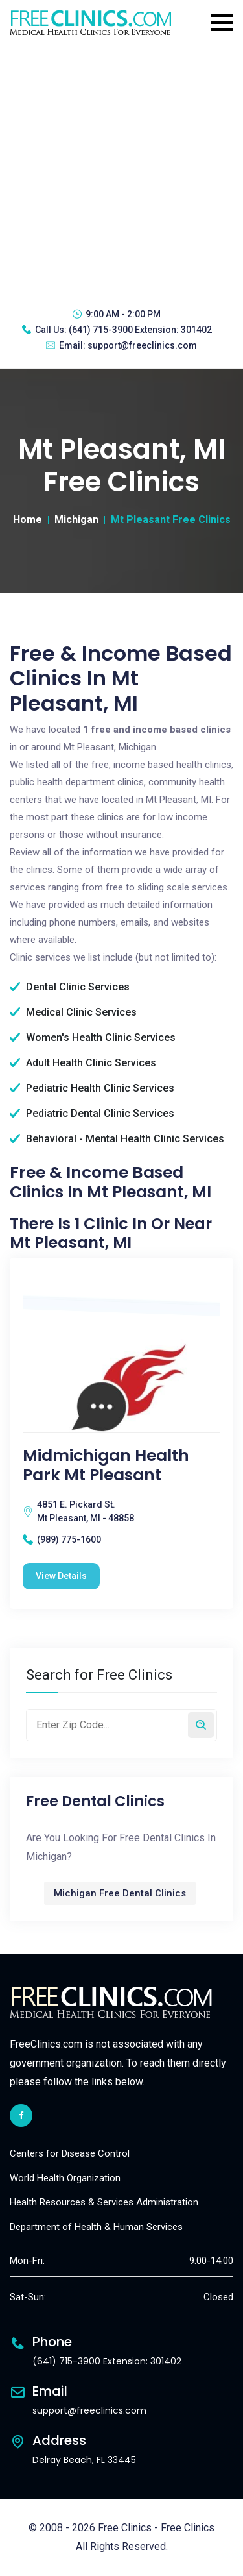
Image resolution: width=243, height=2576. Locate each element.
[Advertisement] (121, 170)
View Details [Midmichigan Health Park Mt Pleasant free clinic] (61, 1576)
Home (27, 519)
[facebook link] (21, 2115)
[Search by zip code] (201, 1725)
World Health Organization (65, 2178)
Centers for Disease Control (70, 2153)
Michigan (76, 519)
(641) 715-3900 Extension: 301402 (140, 330)
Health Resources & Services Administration (104, 2202)
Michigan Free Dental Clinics (120, 1893)
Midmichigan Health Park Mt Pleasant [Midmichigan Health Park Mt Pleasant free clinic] (106, 1465)
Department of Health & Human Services (96, 2227)
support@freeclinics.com (142, 345)
